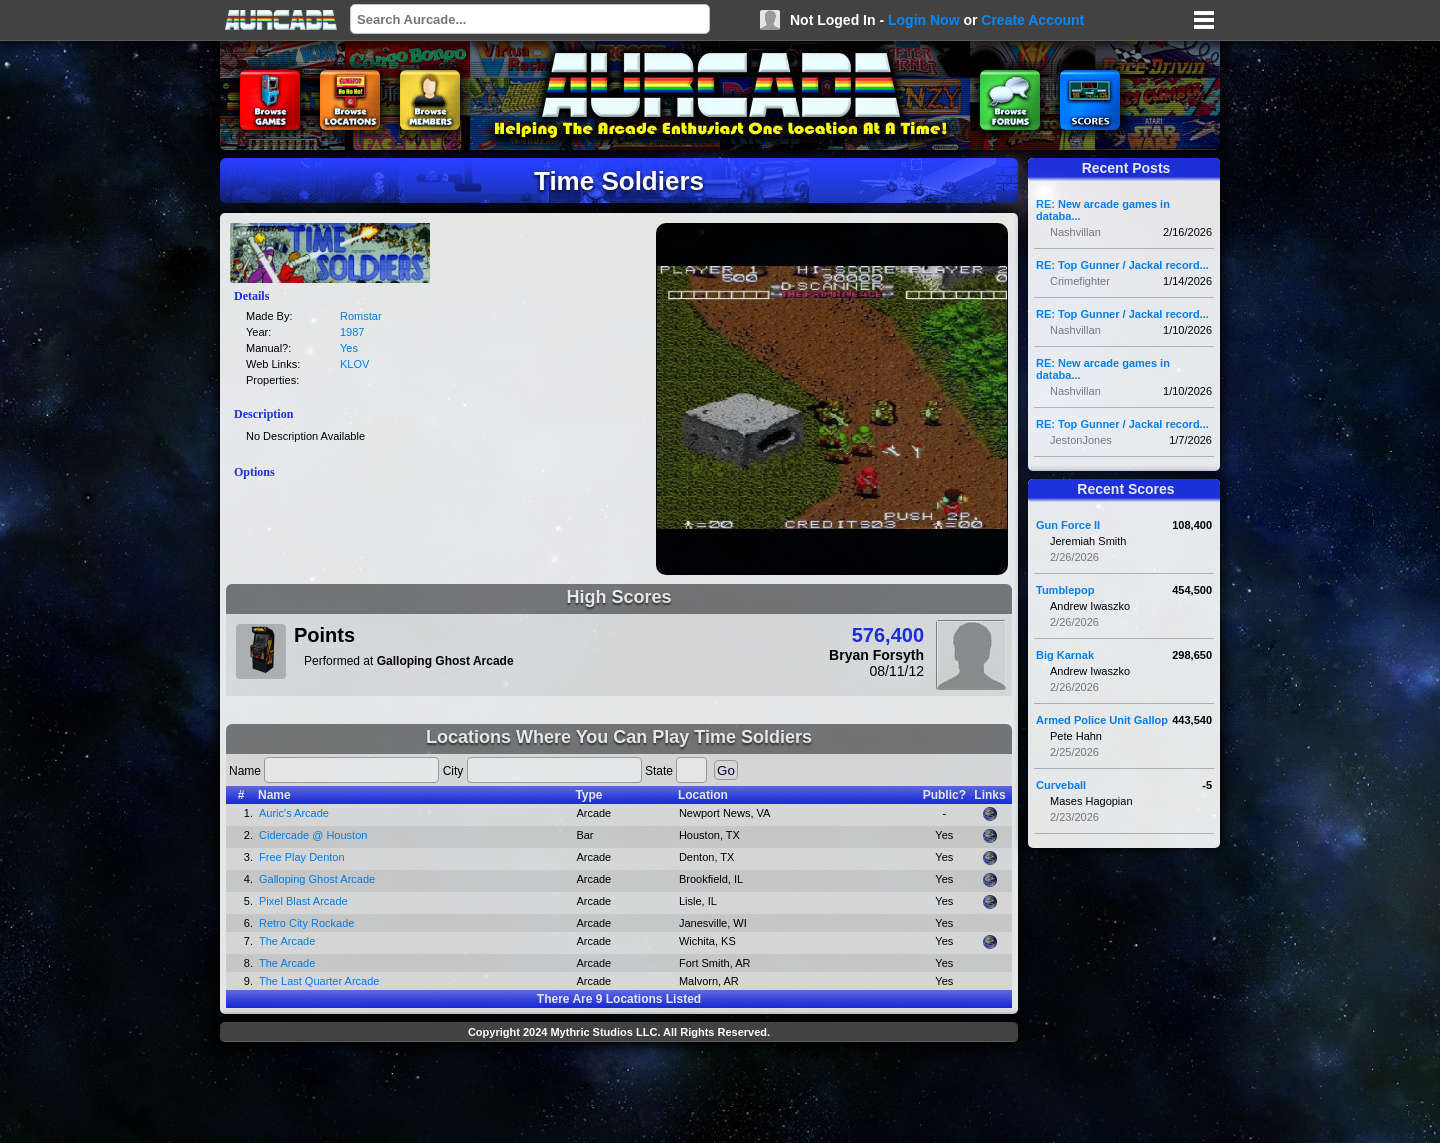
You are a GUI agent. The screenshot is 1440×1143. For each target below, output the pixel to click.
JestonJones (1081, 440)
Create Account (1032, 20)
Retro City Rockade (306, 923)
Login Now (924, 20)
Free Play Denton (302, 857)
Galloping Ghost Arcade (317, 879)
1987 (352, 332)
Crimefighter (1080, 281)
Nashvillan (1075, 232)
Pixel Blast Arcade (303, 901)
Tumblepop (1065, 590)
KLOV (354, 364)
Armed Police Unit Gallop (1102, 720)
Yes (349, 348)
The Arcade (287, 941)
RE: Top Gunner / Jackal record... (1122, 265)
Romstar (361, 316)
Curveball (1061, 785)
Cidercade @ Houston (313, 835)
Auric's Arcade (294, 813)
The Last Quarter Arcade (319, 981)
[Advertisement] (619, 1095)
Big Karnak (1065, 655)
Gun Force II (1068, 525)
